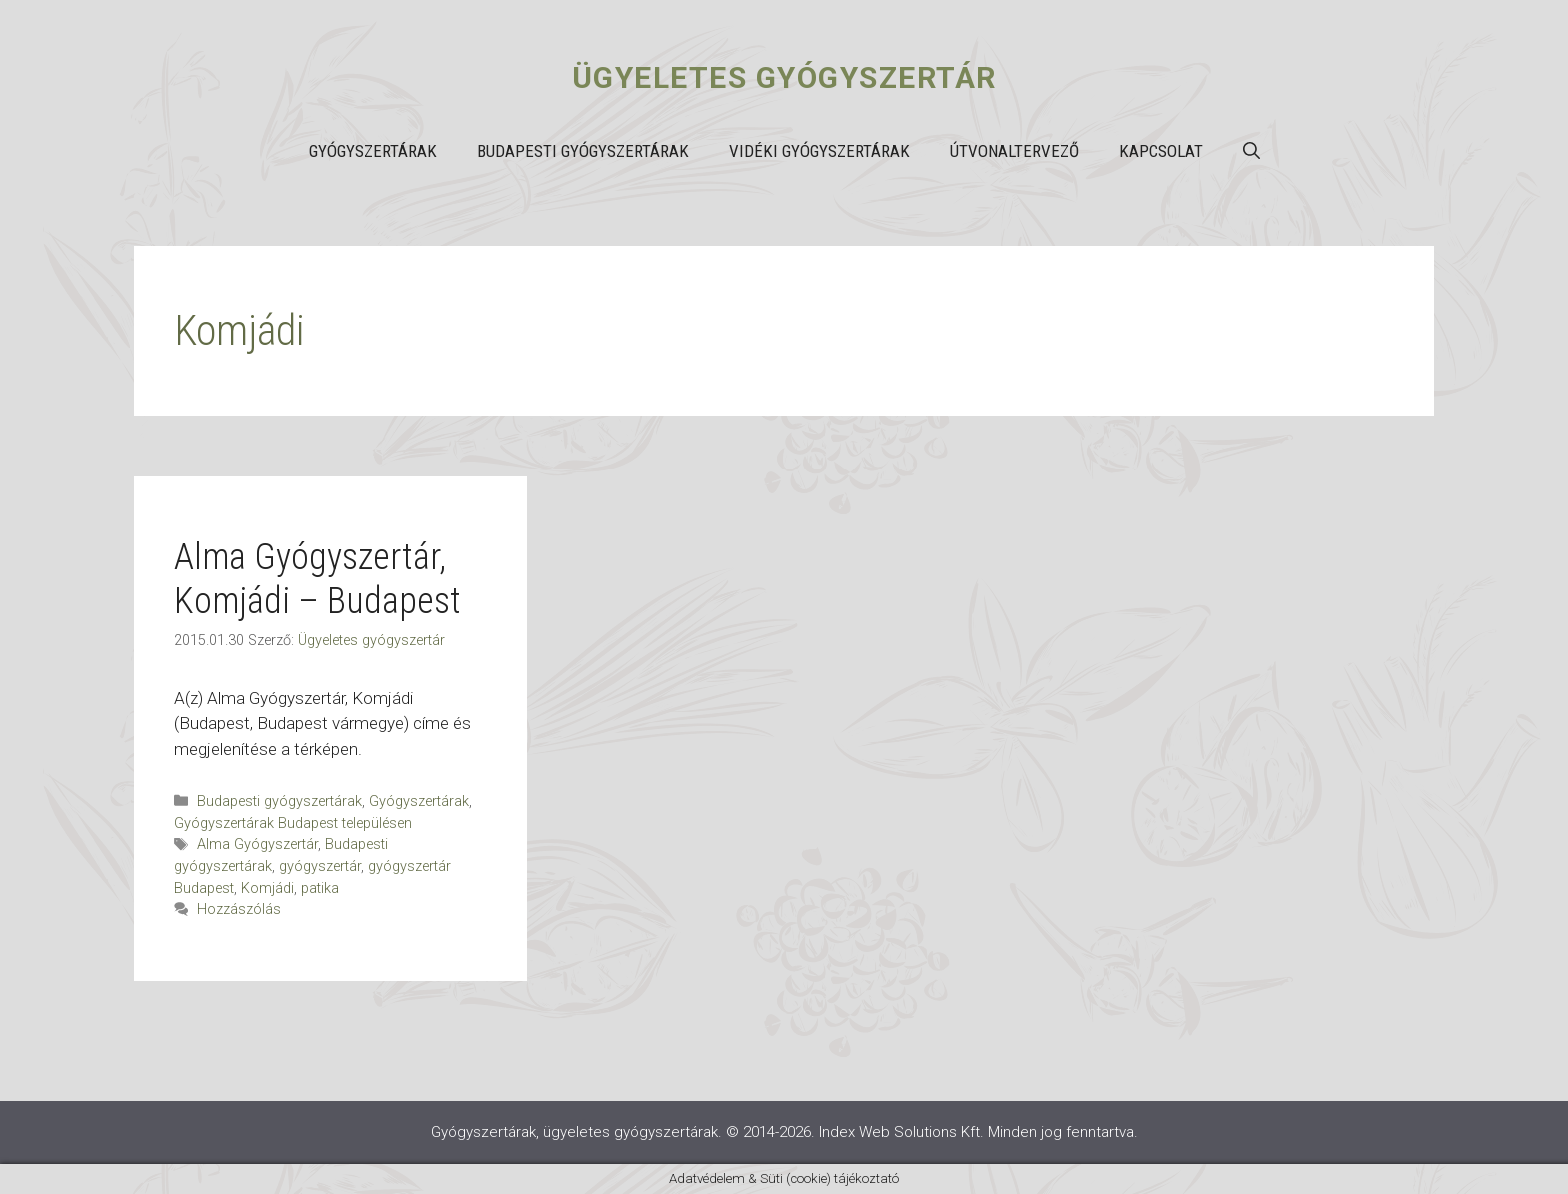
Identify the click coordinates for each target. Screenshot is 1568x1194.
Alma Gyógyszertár (257, 844)
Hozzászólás (239, 909)
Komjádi (267, 888)
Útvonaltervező (1014, 151)
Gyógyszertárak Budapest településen (293, 823)
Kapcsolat (1161, 151)
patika (320, 888)
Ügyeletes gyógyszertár (784, 77)
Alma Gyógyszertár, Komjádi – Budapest (317, 578)
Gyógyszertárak (373, 151)
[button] (1251, 151)
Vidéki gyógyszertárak (819, 151)
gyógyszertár (320, 866)
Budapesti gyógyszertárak (583, 151)
